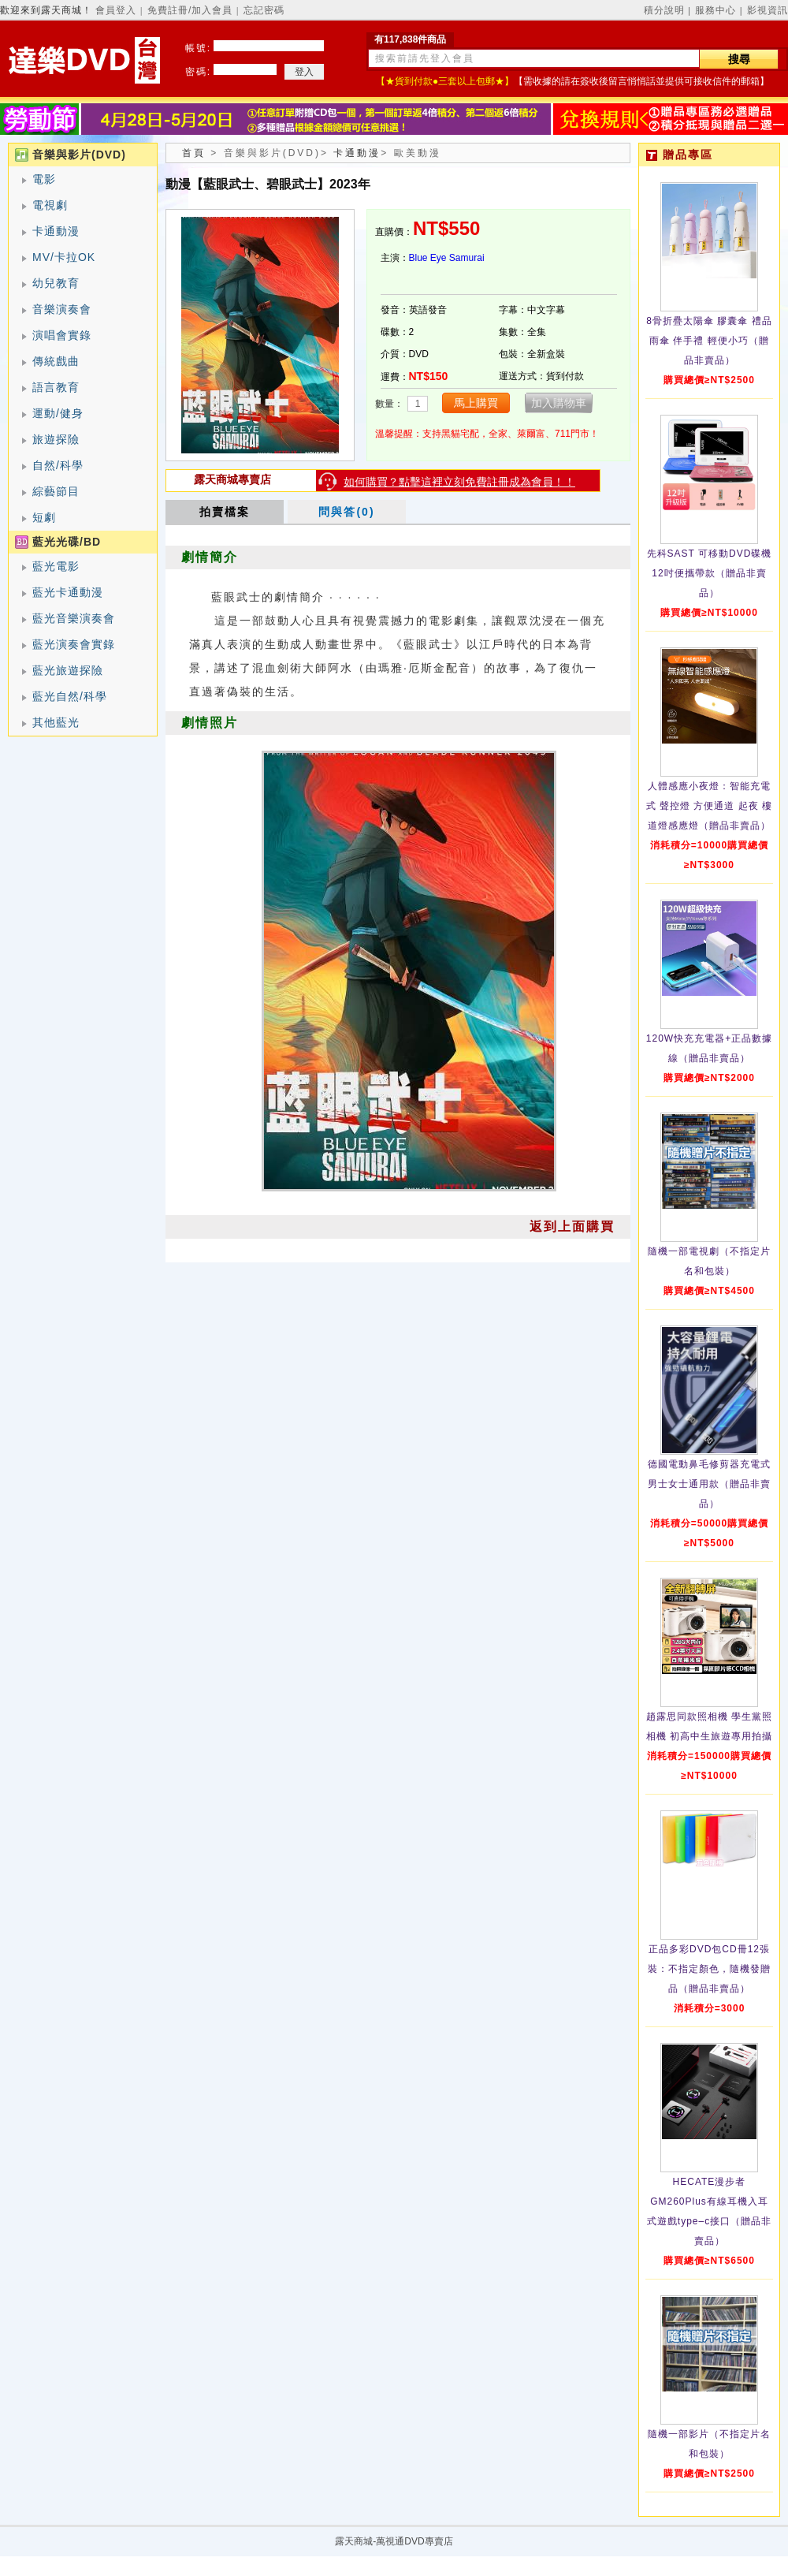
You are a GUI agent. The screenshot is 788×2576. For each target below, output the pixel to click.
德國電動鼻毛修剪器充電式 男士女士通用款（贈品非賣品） (709, 1484)
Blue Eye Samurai (447, 257)
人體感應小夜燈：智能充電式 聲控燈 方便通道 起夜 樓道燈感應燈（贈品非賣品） (709, 806)
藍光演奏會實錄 (73, 644)
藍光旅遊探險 (67, 670)
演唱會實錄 (61, 335)
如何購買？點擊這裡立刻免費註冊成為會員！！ (459, 481)
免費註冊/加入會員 (189, 10)
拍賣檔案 (224, 511)
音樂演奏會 (61, 309)
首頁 (194, 152)
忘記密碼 (263, 10)
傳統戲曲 (56, 361)
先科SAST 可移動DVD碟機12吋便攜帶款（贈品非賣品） (709, 573)
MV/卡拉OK (63, 257)
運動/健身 (58, 413)
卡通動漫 (56, 231)
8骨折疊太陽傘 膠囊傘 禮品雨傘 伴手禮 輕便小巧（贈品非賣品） (708, 340)
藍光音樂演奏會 (73, 618)
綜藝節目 (56, 491)
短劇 (44, 517)
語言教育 (56, 387)
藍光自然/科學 (69, 696)
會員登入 (115, 10)
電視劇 (50, 205)
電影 (44, 179)
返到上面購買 (572, 1226)
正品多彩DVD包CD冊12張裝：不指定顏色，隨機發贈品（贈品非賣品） (709, 1969)
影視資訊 (767, 10)
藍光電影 (56, 566)
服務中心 (715, 10)
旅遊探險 (56, 439)
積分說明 (664, 10)
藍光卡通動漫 (67, 592)
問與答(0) (346, 511)
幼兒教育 (56, 283)
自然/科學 (58, 465)
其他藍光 (56, 722)
